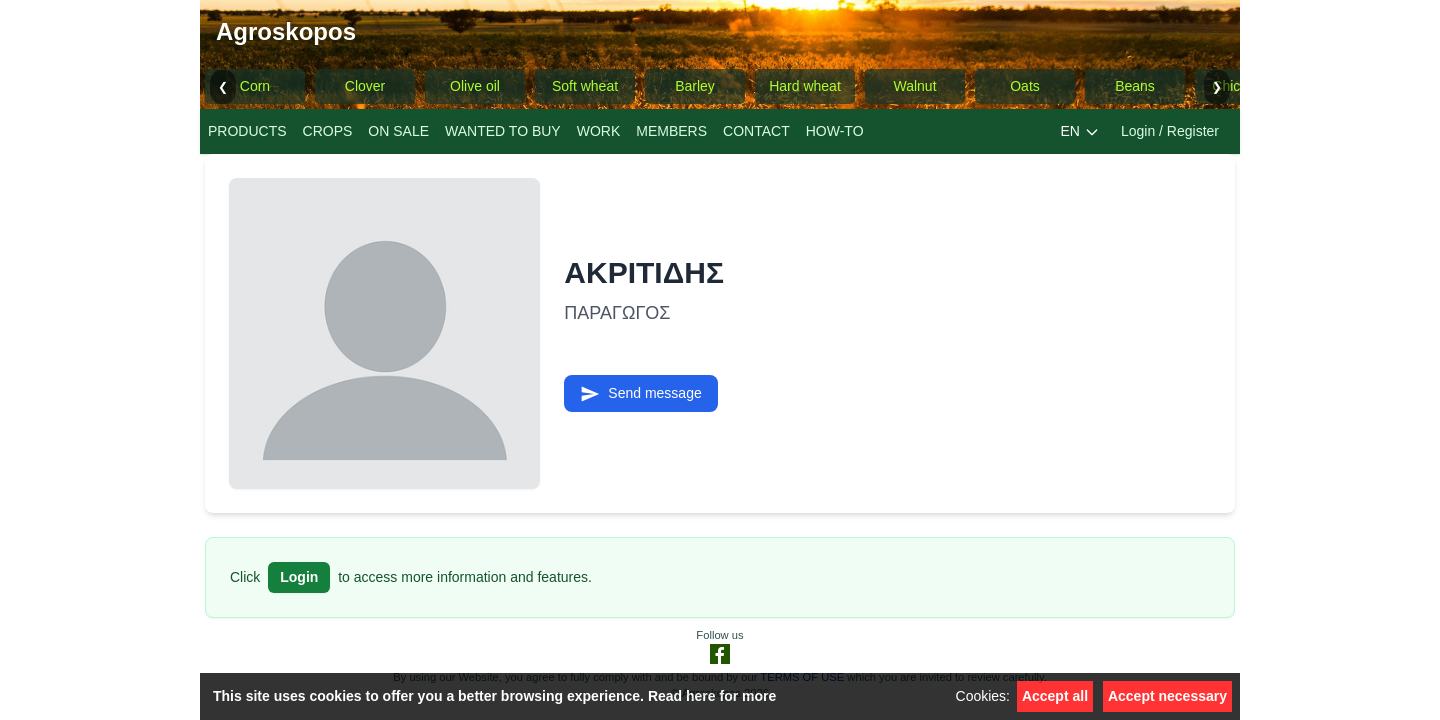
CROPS (328, 131)
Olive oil (475, 86)
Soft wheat (585, 86)
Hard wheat (805, 86)
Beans (1135, 86)
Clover (365, 86)
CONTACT (756, 131)
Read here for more (712, 696)
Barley (695, 86)
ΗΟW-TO (835, 131)
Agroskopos (286, 31)
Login (299, 577)
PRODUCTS (247, 131)
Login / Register (1170, 131)
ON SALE (398, 131)
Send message (640, 394)
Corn (255, 86)
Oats (1025, 86)
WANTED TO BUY (503, 131)
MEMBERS (671, 131)
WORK (599, 131)
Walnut (914, 86)
